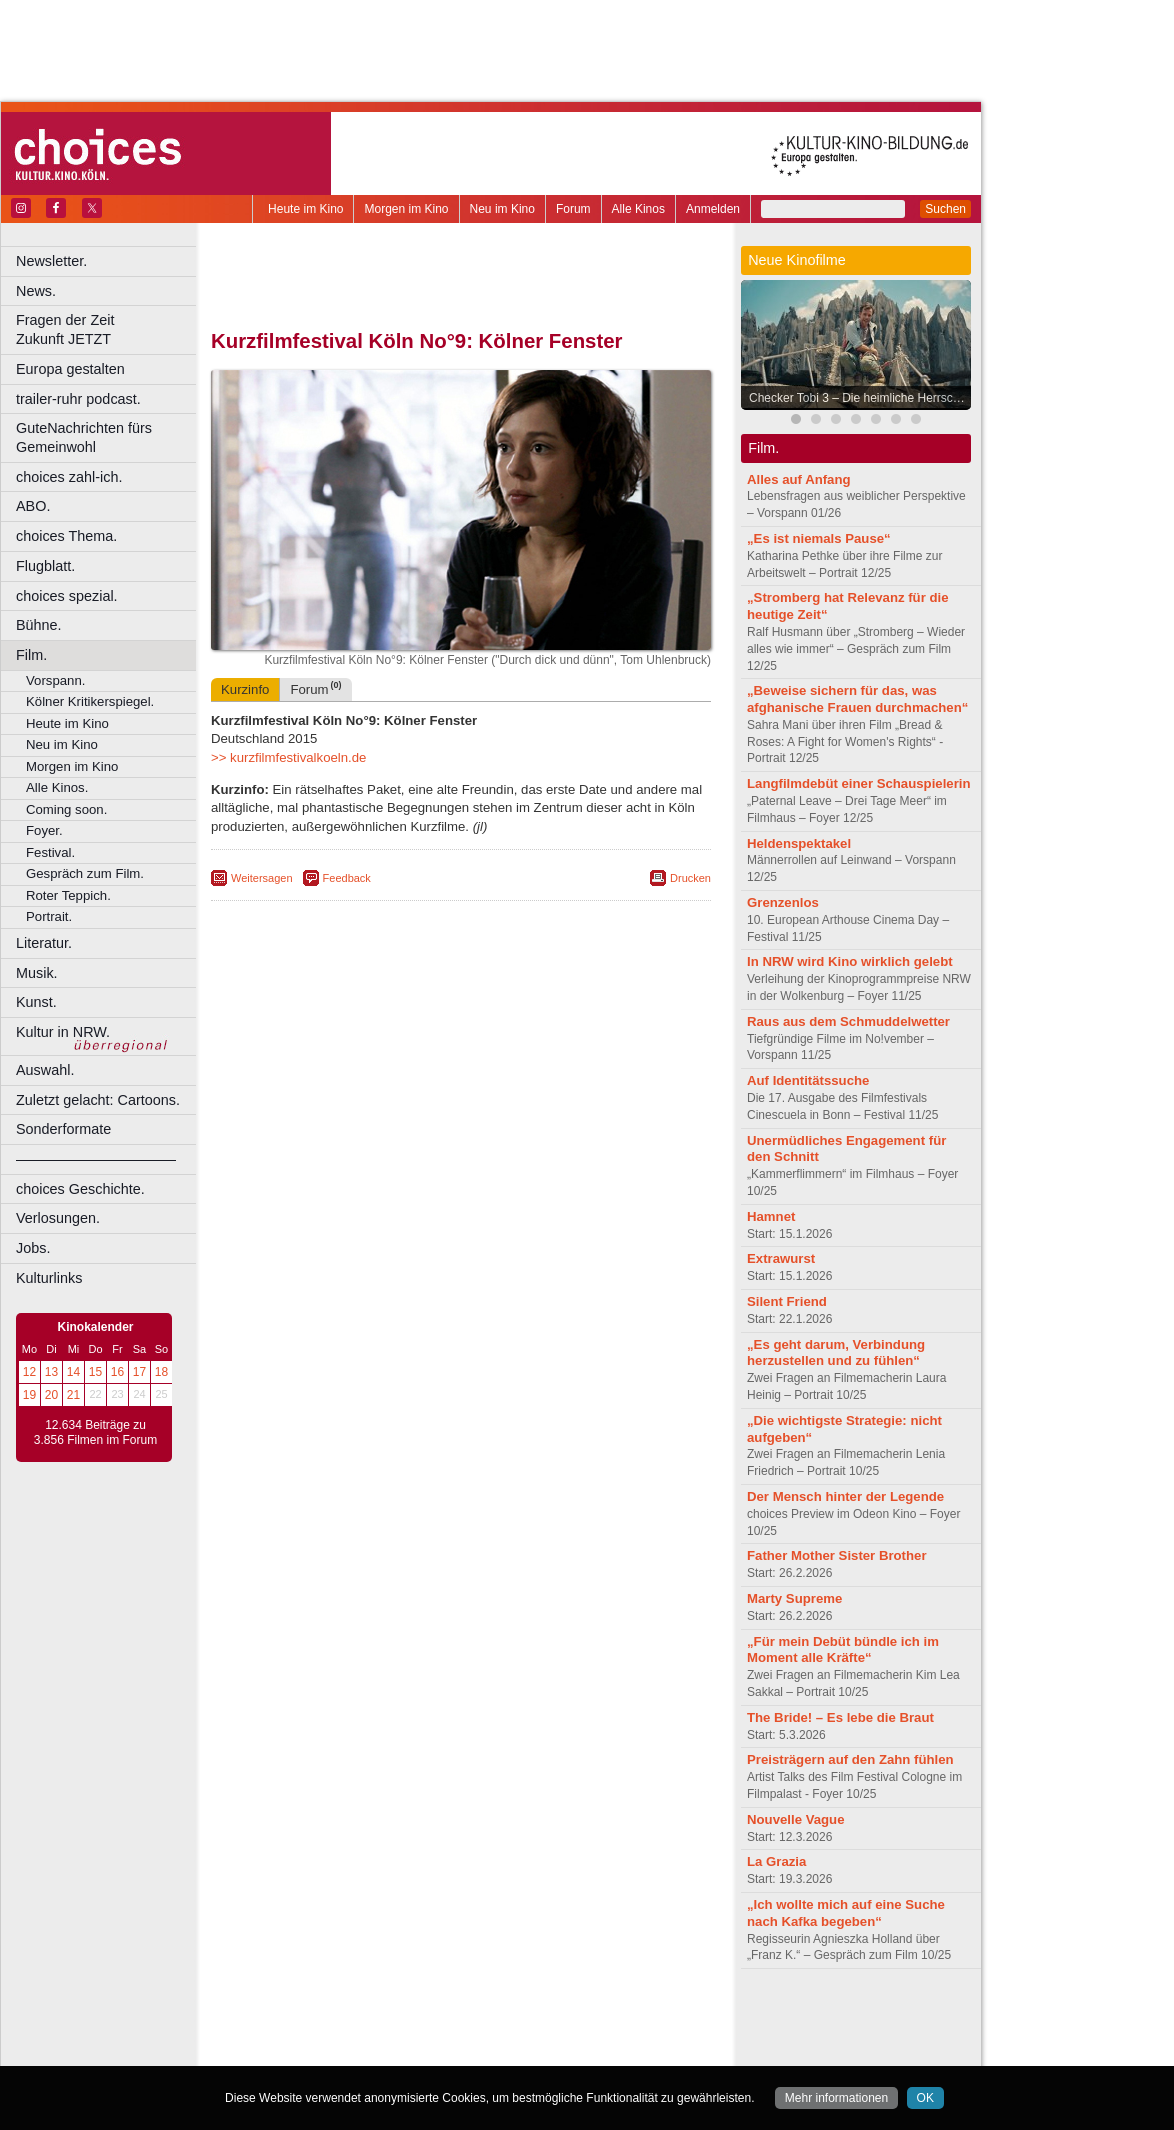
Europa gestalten (70, 369)
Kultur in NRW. (63, 1032)
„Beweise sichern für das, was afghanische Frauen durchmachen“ (857, 699)
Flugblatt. (45, 566)
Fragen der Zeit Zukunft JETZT (108, 329)
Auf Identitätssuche (808, 1080)
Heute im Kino (305, 209)
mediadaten (623, 2017)
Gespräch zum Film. (85, 873)
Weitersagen (262, 878)
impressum (449, 2017)
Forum (573, 209)
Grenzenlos (783, 902)
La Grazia (776, 1861)
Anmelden (713, 209)
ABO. (33, 506)
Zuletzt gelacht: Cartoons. (98, 1100)
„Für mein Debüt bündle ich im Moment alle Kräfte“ (843, 1650)
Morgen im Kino (406, 209)
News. (36, 291)
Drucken (690, 878)
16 (117, 1372)
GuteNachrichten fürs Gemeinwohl (84, 437)
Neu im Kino (502, 209)
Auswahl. (45, 1070)
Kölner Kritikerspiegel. (90, 701)
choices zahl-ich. (69, 477)
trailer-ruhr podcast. (78, 399)
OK (925, 2098)
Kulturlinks (49, 1278)
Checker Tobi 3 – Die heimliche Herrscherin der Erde (861, 398)
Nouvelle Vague (795, 1819)
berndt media (375, 2017)
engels (401, 2034)
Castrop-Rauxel (412, 2051)
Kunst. (36, 1002)
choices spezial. (67, 596)
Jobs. (33, 1248)
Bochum (308, 2051)
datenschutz (520, 2017)
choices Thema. (66, 536)
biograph (300, 2034)
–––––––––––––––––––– (96, 1159)
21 (73, 1395)
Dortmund (487, 2051)
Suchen (945, 209)
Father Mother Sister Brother (837, 1555)
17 (139, 1372)
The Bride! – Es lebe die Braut (840, 1717)
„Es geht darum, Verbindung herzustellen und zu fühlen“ (836, 1353)
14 (73, 1372)
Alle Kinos (638, 209)
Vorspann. (55, 680)
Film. (31, 655)
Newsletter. (51, 261)
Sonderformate (63, 1129)
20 (51, 1395)
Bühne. (39, 625)
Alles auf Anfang (799, 479)
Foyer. (44, 830)
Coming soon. (66, 809)
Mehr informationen (836, 2098)
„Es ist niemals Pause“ (819, 538)
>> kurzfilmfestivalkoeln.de (288, 757)
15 (95, 1372)
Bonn (351, 2051)
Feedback (347, 878)
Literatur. (44, 943)
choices (354, 2034)
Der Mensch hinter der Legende (845, 1496)
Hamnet (771, 1216)
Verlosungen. (58, 1218)
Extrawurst (781, 1258)
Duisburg (609, 2051)
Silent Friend (787, 1301)
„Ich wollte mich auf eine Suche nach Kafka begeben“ (846, 1913)
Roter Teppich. (68, 895)
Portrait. (49, 916)
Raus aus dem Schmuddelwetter (848, 1021)
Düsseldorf (549, 2051)
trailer (461, 2034)
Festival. (50, 852)
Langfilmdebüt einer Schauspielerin (859, 783)
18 (161, 1372)
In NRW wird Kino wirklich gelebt (850, 961)
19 (29, 1395)
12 (29, 1372)
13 (51, 1372)
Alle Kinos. (57, 787)
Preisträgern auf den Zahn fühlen (850, 1759)
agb (573, 2017)
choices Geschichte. (80, 1189)
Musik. (37, 973)
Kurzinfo (245, 689)
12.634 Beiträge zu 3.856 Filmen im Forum (95, 1433)
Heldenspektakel (799, 843)
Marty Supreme (794, 1598)
